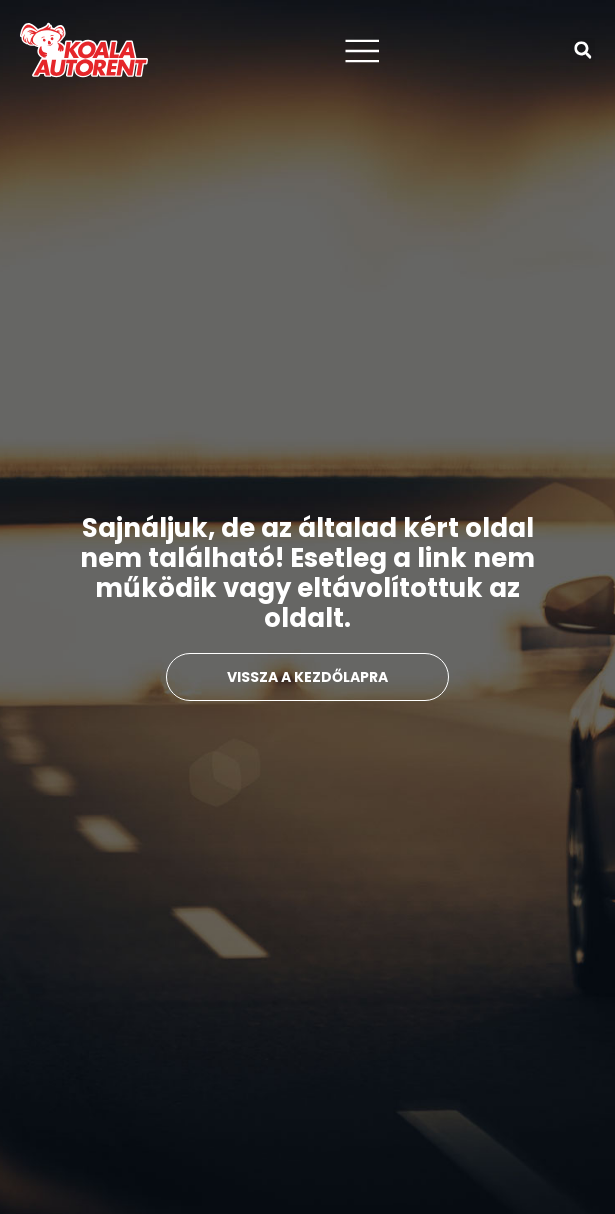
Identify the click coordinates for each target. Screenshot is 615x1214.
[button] (582, 50)
